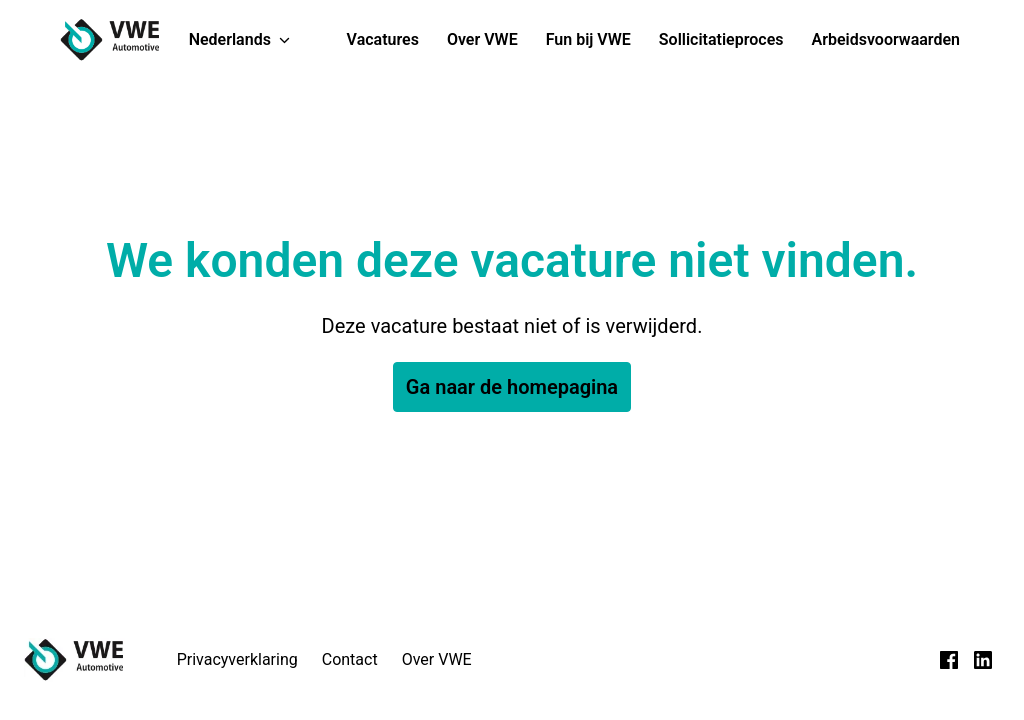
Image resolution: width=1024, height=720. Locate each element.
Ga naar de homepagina (512, 387)
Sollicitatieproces (721, 39)
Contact (350, 659)
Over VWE (482, 39)
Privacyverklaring (237, 659)
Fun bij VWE (588, 39)
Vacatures (383, 39)
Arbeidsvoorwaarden (886, 39)
